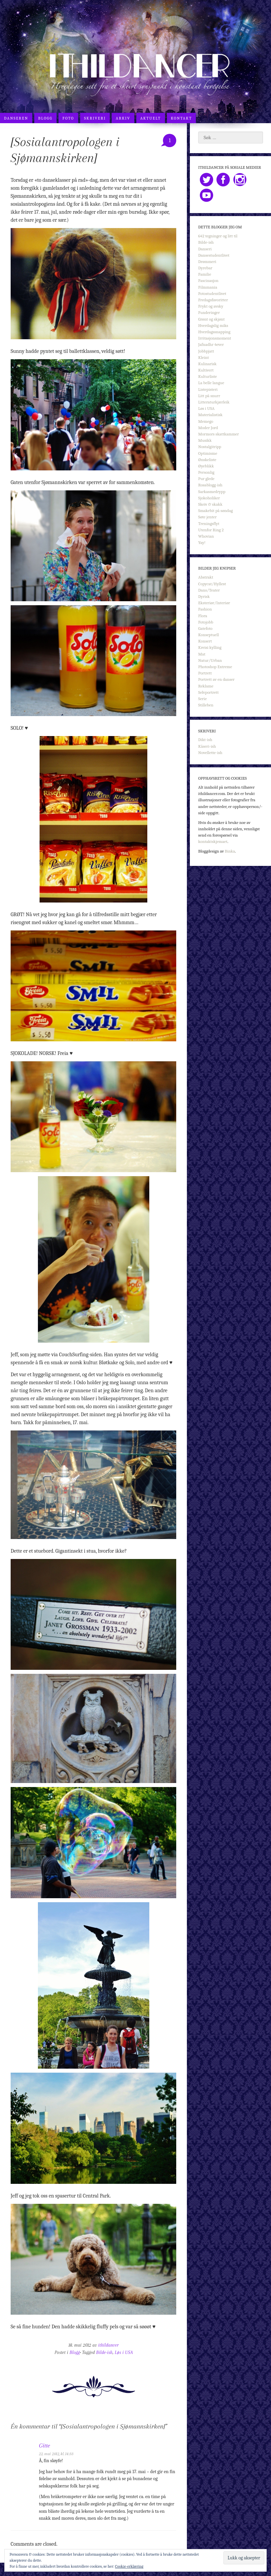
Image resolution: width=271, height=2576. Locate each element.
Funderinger (209, 312)
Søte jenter (207, 516)
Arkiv (123, 118)
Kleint (203, 357)
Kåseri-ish (207, 746)
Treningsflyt (208, 523)
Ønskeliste (207, 459)
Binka (230, 851)
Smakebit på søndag (215, 510)
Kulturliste (207, 376)
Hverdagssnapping (214, 331)
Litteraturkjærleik (213, 401)
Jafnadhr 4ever (211, 344)
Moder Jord (208, 427)
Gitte (44, 2445)
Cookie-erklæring (129, 2566)
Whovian (206, 536)
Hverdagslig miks (213, 325)
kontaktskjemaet (212, 841)
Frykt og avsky (210, 306)
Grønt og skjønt (211, 319)
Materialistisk (210, 414)
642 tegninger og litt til (217, 235)
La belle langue (211, 382)
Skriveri (95, 118)
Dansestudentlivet (213, 255)
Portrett (205, 672)
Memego (205, 421)
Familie (204, 274)
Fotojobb (205, 622)
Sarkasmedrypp (211, 491)
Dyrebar (205, 267)
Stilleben (205, 704)
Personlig (206, 472)
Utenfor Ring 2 (211, 529)
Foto (68, 118)
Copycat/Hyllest (212, 583)
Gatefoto (205, 628)
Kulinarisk (207, 363)
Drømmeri (207, 261)
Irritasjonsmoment (214, 338)
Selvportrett (208, 692)
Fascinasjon (208, 280)
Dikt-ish (205, 739)
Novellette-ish (210, 752)
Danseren (16, 118)
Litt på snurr (209, 395)
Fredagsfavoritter (213, 299)
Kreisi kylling (209, 647)
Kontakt (181, 118)
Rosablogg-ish (210, 484)
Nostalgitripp (209, 446)
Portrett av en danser (216, 679)
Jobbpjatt (206, 351)
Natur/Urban (210, 660)
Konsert (205, 641)
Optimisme (207, 453)
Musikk (204, 440)
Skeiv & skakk (210, 504)
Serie (202, 698)
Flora (202, 615)
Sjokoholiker (209, 497)
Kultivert (205, 370)
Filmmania (207, 287)
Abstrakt (205, 577)
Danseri (204, 248)
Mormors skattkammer (218, 433)
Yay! (201, 542)
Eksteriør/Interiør (214, 602)
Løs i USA (124, 2352)
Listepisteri (207, 389)
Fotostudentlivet (212, 293)
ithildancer (108, 2345)
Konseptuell (208, 634)
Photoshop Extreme (215, 666)
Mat (201, 653)
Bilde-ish (104, 2352)
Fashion (205, 609)
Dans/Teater (209, 590)
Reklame (205, 685)
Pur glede (206, 478)
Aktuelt (150, 118)
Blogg (45, 118)
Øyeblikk (206, 465)
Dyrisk (204, 596)
